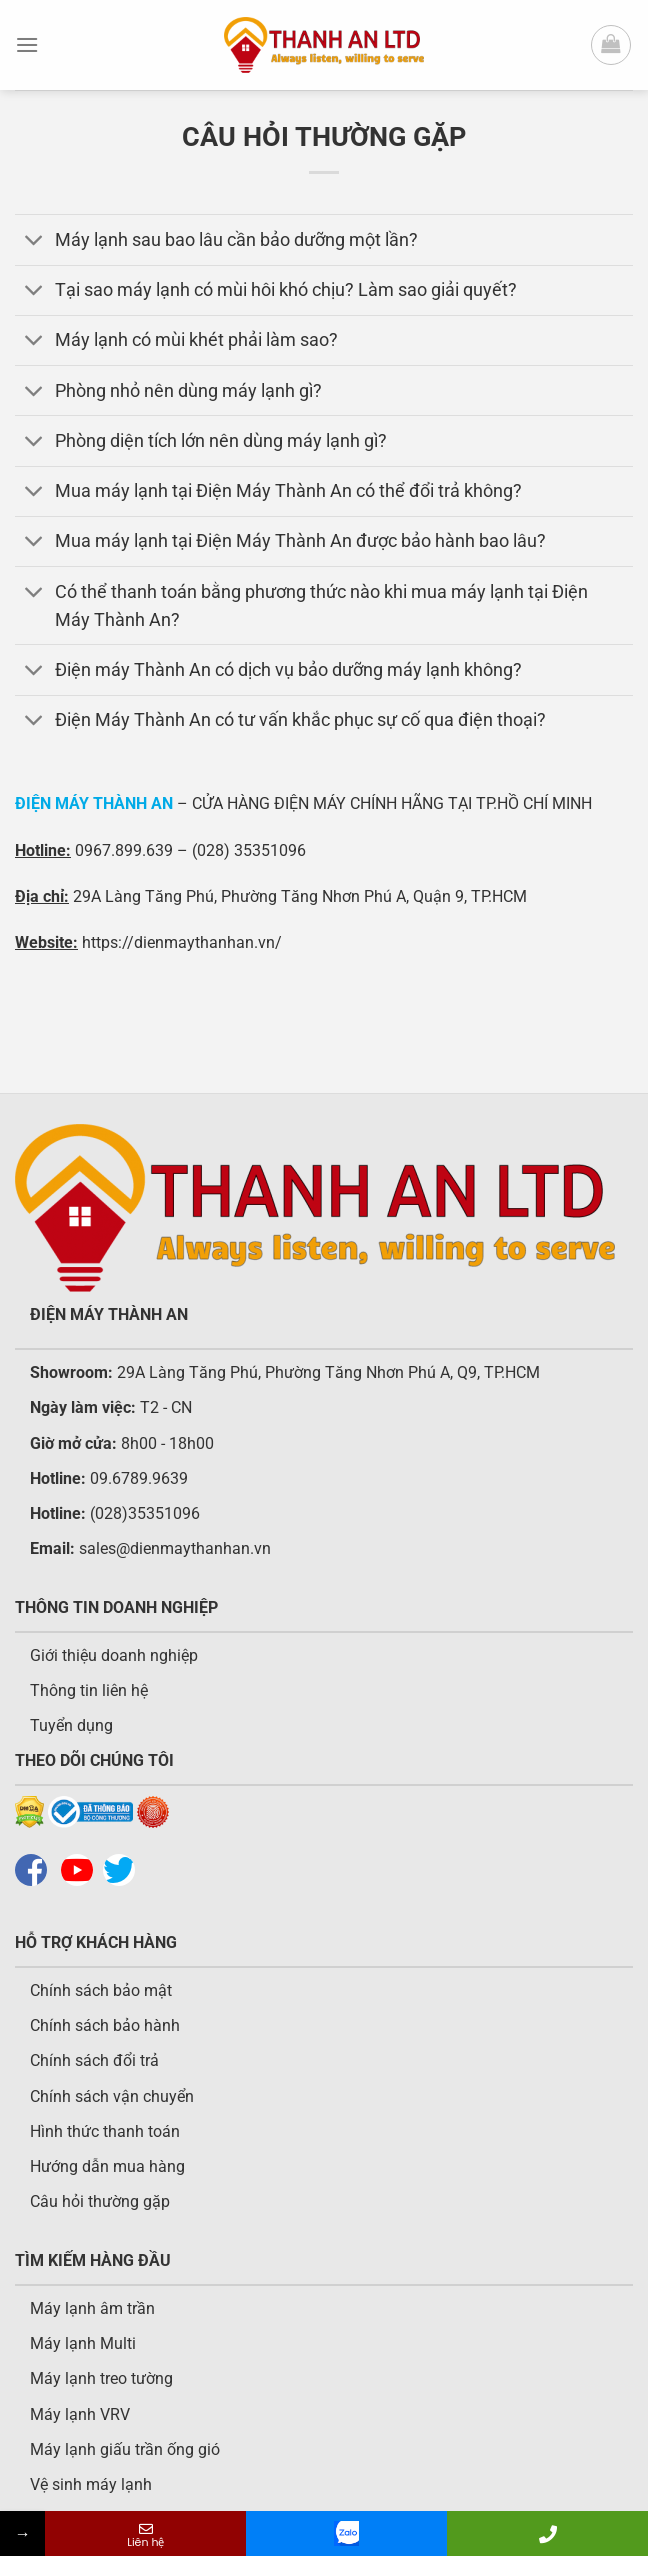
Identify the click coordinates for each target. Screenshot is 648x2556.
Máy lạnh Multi (83, 2343)
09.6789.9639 (137, 1478)
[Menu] (27, 44)
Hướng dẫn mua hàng (107, 2166)
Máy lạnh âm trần (92, 2308)
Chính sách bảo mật (101, 1990)
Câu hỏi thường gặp (100, 2201)
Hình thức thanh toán (105, 2131)
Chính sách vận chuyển (112, 2096)
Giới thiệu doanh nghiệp (114, 1655)
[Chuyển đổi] (34, 241)
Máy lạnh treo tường (101, 2378)
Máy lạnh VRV (80, 2414)
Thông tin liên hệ (89, 1690)
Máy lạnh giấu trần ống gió (125, 2449)
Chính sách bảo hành (105, 2025)
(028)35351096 (145, 1513)
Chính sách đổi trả (94, 2060)
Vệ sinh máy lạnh (91, 2484)
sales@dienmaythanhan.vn (175, 1548)
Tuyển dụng (71, 1725)
